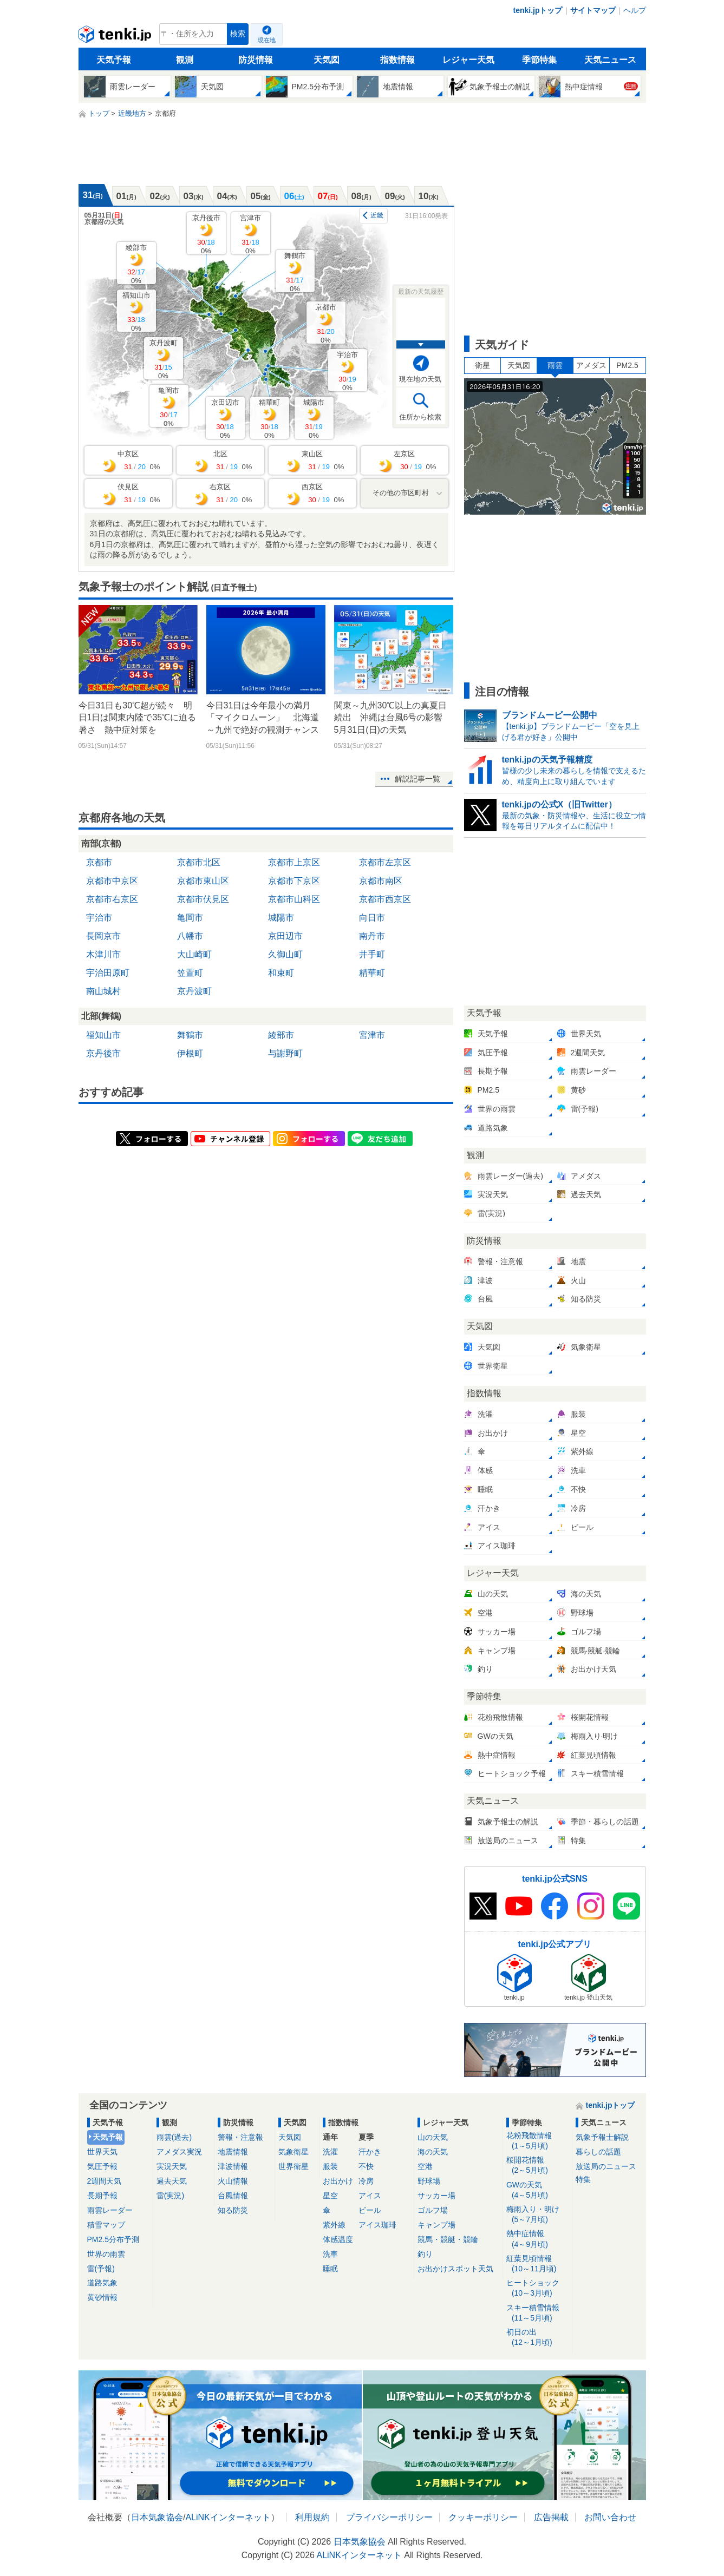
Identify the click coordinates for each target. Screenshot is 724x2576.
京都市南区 (380, 880)
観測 (184, 59)
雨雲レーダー (110, 2210)
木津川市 (103, 954)
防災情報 (255, 59)
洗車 (330, 2254)
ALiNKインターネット (227, 2517)
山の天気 (433, 2137)
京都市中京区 (112, 880)
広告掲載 (551, 2517)
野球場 (429, 2181)
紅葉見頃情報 (537, 2264)
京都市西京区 (385, 899)
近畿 (376, 215)
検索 (237, 34)
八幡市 (190, 936)
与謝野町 (285, 1053)
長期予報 (102, 2195)
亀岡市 (168, 406)
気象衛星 (293, 2151)
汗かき (369, 2151)
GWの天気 (537, 2190)
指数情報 (397, 59)
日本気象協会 (157, 2517)
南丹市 (372, 936)
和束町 (281, 972)
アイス (369, 2195)
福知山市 (136, 311)
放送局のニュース (606, 2166)
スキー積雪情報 (537, 2313)
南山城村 (103, 991)
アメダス (591, 365)
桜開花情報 (537, 2166)
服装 (330, 2166)
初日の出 (537, 2338)
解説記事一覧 (417, 778)
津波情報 (233, 2166)
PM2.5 (627, 365)
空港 (425, 2166)
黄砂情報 (102, 2297)
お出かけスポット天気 (455, 2268)
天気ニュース (610, 59)
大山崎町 (194, 954)
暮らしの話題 (598, 2151)
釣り (425, 2254)
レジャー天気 (468, 59)
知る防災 (233, 2210)
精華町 (269, 418)
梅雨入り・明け (537, 2215)
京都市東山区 (203, 880)
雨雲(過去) (174, 2137)
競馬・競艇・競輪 (448, 2239)
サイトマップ (593, 10)
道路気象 (102, 2282)
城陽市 (314, 418)
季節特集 (539, 59)
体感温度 (338, 2239)
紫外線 (334, 2224)
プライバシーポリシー (389, 2517)
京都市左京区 (385, 862)
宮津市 (250, 234)
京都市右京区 (112, 899)
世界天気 (102, 2151)
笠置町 (190, 972)
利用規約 (312, 2517)
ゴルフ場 (433, 2210)
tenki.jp (116, 36)
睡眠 (330, 2268)
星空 (330, 2195)
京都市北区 (198, 862)
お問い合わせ (610, 2517)
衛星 (482, 365)
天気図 (327, 59)
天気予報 (113, 59)
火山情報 (233, 2181)
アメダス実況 (179, 2151)
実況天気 (171, 2166)
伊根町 (190, 1053)
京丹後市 (206, 234)
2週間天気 (104, 2181)
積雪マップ (106, 2224)
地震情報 (233, 2151)
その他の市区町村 (401, 493)
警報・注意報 (240, 2137)
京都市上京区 (294, 862)
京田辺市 (225, 418)
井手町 (372, 954)
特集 (583, 2179)
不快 (366, 2166)
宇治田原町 (107, 972)
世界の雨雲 (106, 2254)
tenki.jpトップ (537, 10)
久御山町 (285, 954)
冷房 (366, 2181)
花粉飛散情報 (537, 2141)
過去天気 (171, 2181)
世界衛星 (293, 2166)
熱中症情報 (537, 2239)
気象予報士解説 (602, 2137)
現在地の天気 (420, 379)
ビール (369, 2210)
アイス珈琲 (377, 2224)
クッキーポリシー (483, 2517)
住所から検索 (420, 417)
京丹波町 (163, 359)
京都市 (325, 323)
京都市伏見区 (203, 899)
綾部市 (136, 264)
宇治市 (347, 371)
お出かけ (338, 2181)
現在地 (267, 40)
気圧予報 (102, 2166)
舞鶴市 (295, 272)
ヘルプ (634, 10)
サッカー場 (436, 2195)
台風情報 (233, 2195)
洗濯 (330, 2151)
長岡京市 (103, 936)
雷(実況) (170, 2195)
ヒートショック (537, 2288)
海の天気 (433, 2151)
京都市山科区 (294, 899)
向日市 (372, 917)
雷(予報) (101, 2268)
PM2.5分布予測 (113, 2239)
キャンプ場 (436, 2224)
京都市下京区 (294, 880)
